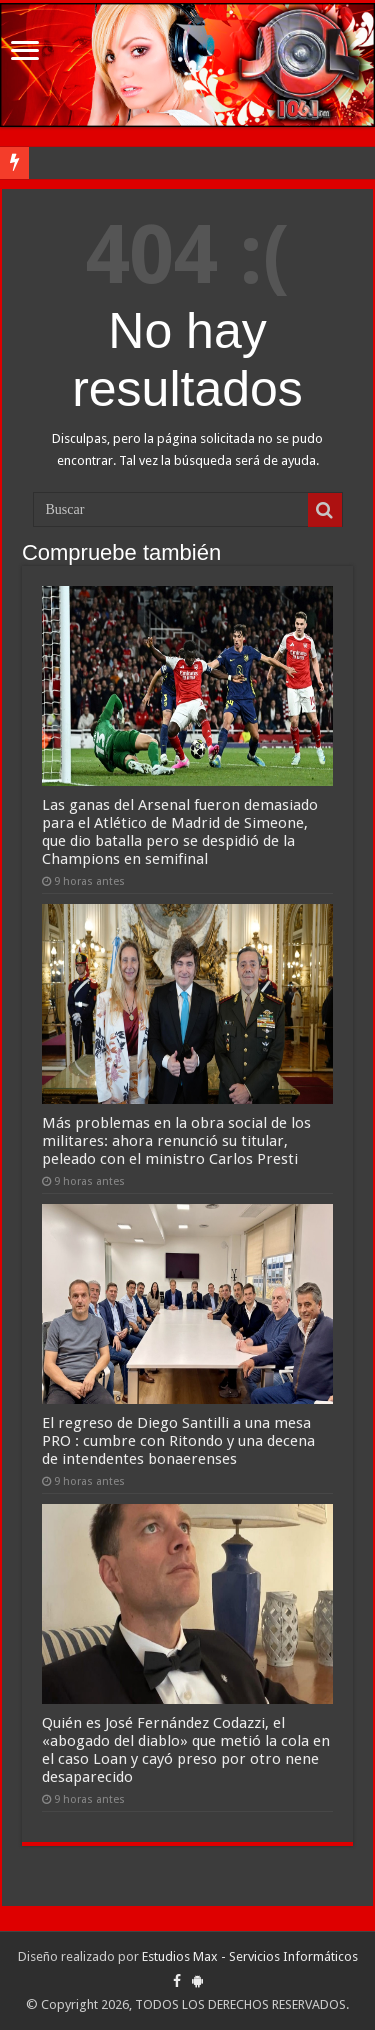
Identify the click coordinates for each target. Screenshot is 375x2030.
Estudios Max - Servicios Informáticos (250, 1956)
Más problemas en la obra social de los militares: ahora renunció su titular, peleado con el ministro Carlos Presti (176, 1141)
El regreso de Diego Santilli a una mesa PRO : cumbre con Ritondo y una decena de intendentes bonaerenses (178, 1441)
